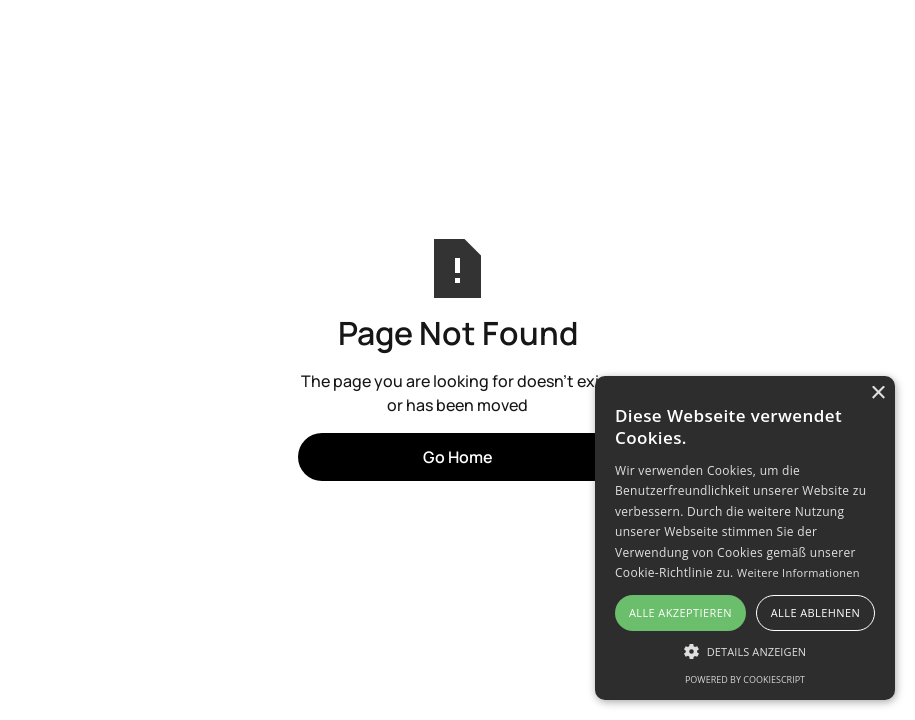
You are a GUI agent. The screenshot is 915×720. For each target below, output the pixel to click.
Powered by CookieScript (745, 679)
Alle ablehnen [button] (815, 612)
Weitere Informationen (798, 572)
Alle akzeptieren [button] (680, 612)
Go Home (458, 457)
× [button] (877, 393)
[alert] (745, 538)
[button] (745, 651)
